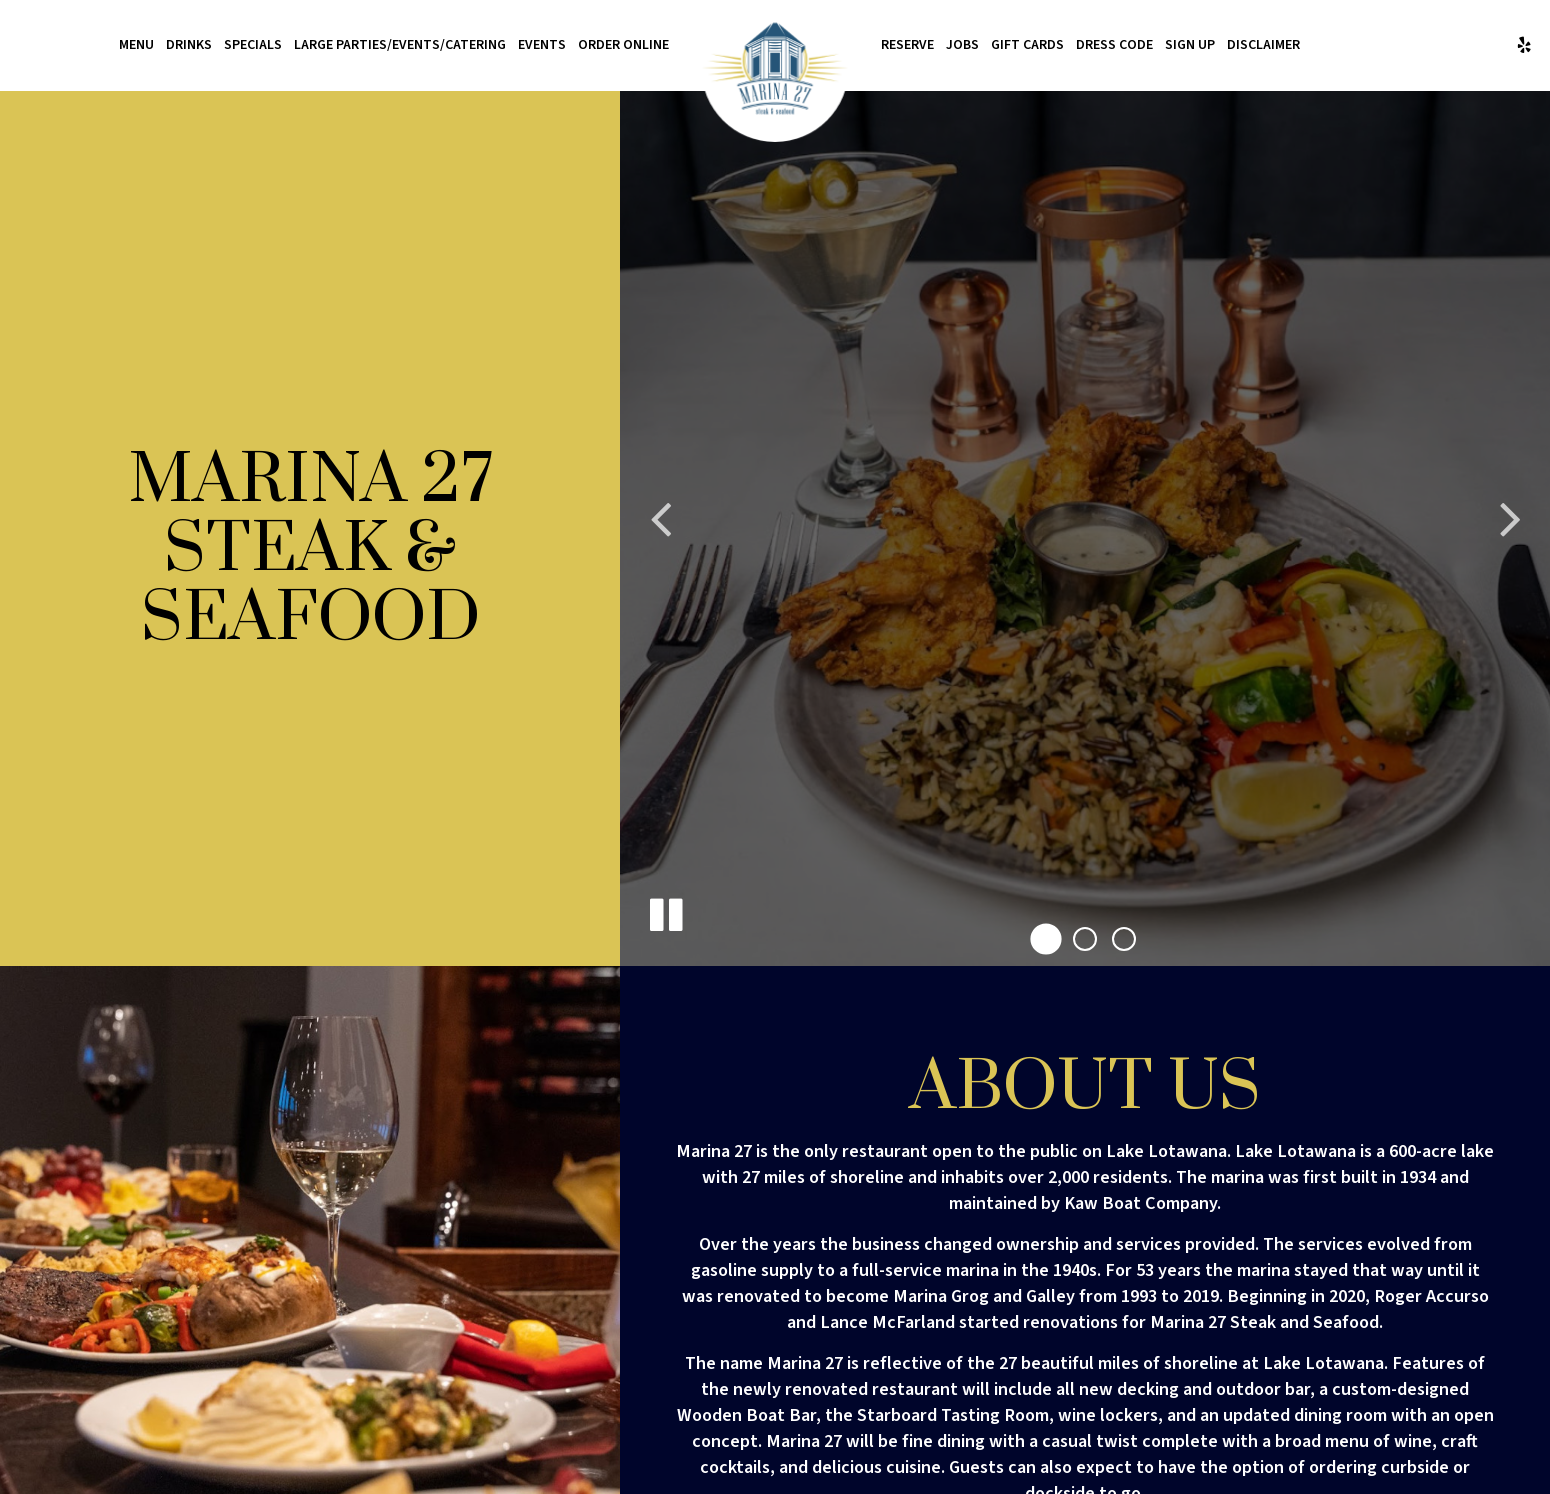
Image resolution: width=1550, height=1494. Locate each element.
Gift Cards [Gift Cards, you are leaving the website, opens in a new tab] (1027, 45)
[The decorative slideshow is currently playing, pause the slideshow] (665, 911)
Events (542, 45)
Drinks (189, 45)
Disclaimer (1263, 45)
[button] (1045, 939)
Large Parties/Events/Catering (400, 45)
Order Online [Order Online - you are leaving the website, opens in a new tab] (623, 45)
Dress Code (1114, 45)
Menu (136, 45)
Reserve (907, 45)
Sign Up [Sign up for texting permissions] (1190, 45)
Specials (253, 45)
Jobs (962, 45)
